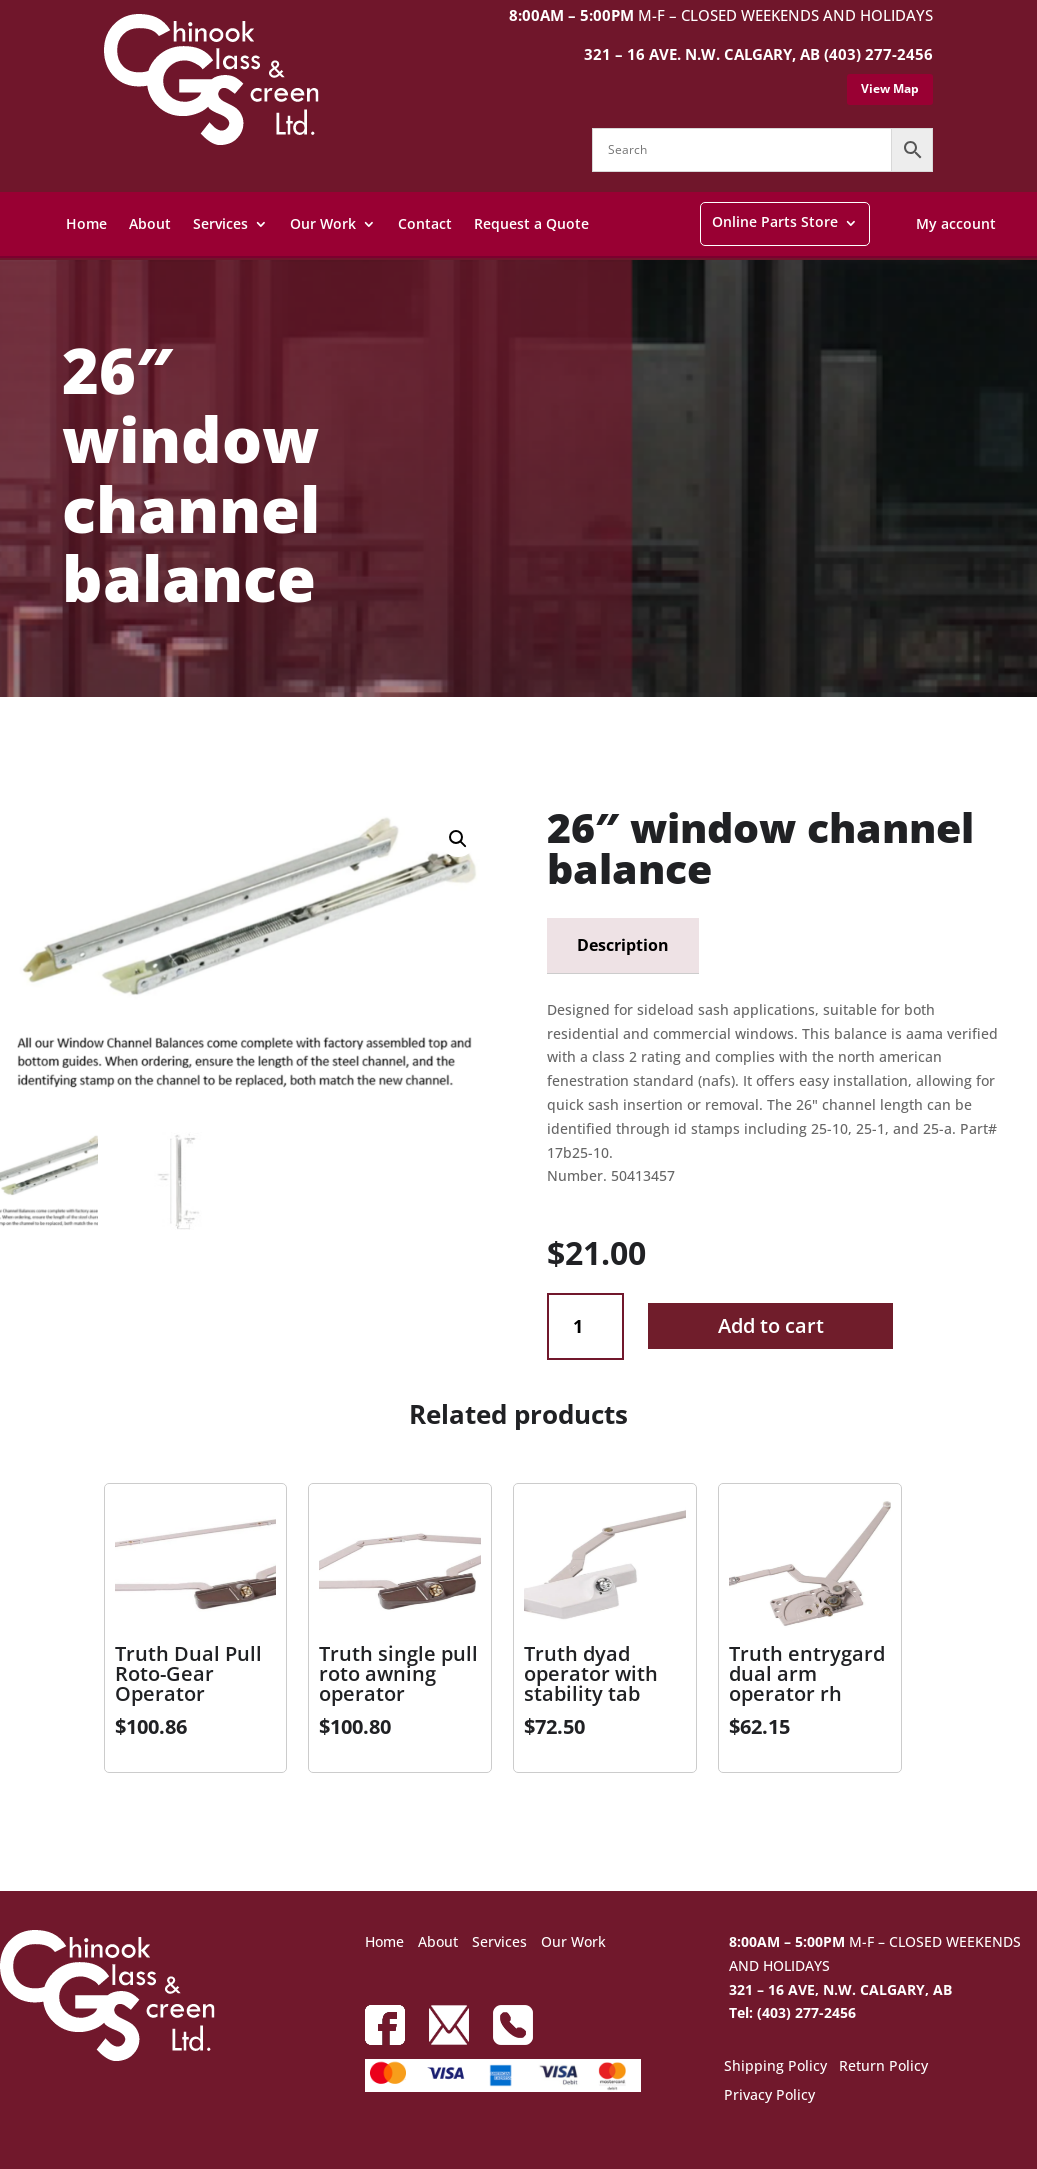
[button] (458, 839)
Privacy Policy (769, 2096)
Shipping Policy (775, 2067)
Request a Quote (531, 223)
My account (956, 223)
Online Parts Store (775, 221)
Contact (425, 223)
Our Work (323, 223)
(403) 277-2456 (878, 54)
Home (86, 223)
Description (623, 945)
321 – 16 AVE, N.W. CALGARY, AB (840, 1989)
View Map (890, 88)
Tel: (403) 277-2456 (792, 2012)
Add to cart (771, 1325)
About (150, 223)
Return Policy (883, 2067)
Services (220, 223)
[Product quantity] (585, 1326)
